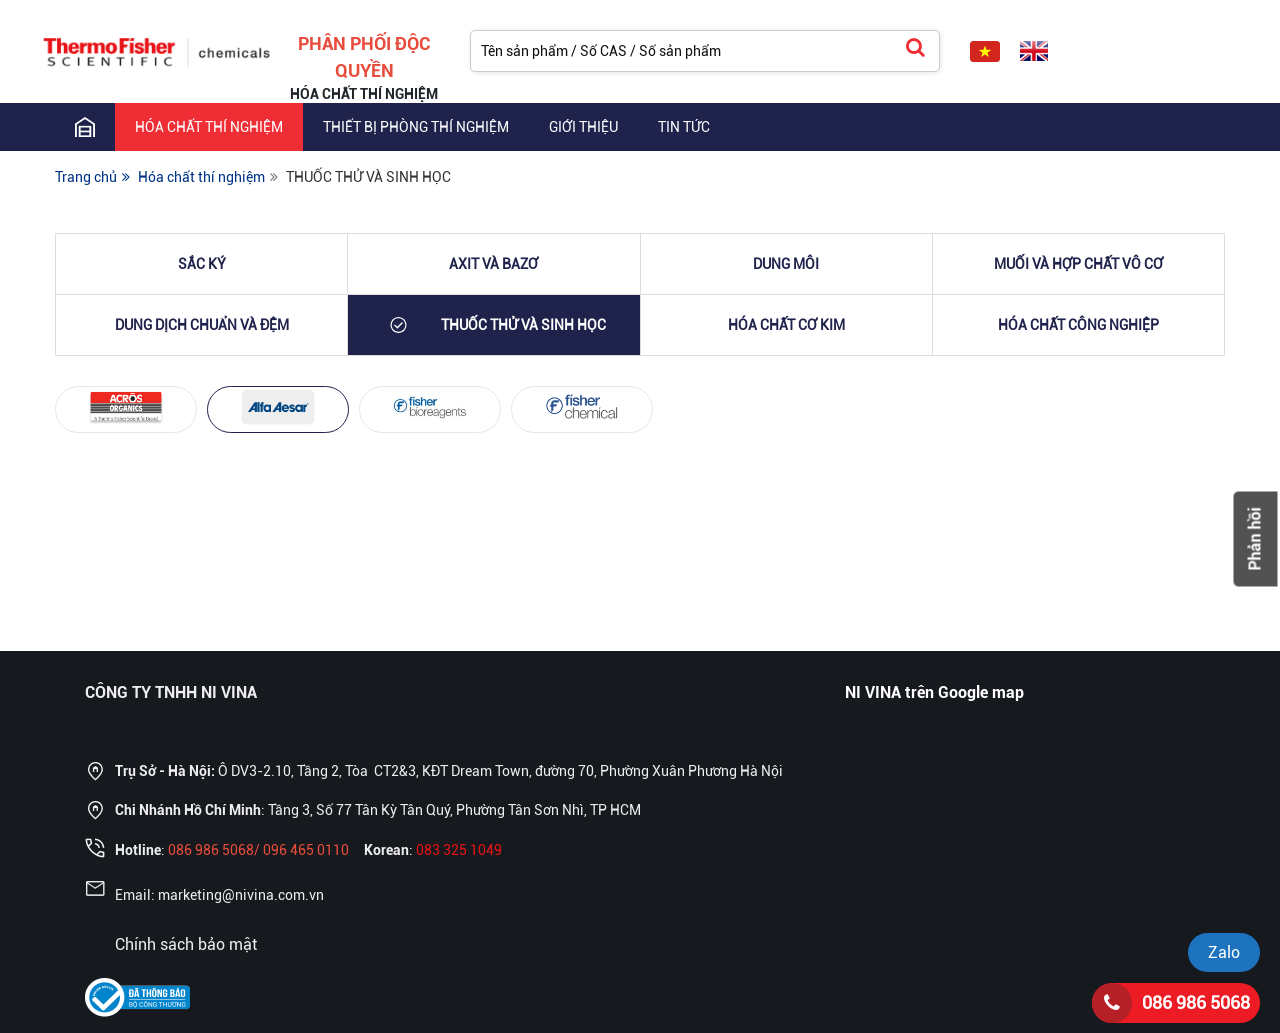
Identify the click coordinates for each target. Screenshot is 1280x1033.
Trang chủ (86, 177)
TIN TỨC (684, 127)
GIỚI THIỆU (583, 127)
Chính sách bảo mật (186, 944)
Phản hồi (1255, 538)
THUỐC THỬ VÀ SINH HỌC (368, 177)
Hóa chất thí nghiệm (209, 127)
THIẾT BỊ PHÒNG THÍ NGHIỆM (416, 127)
